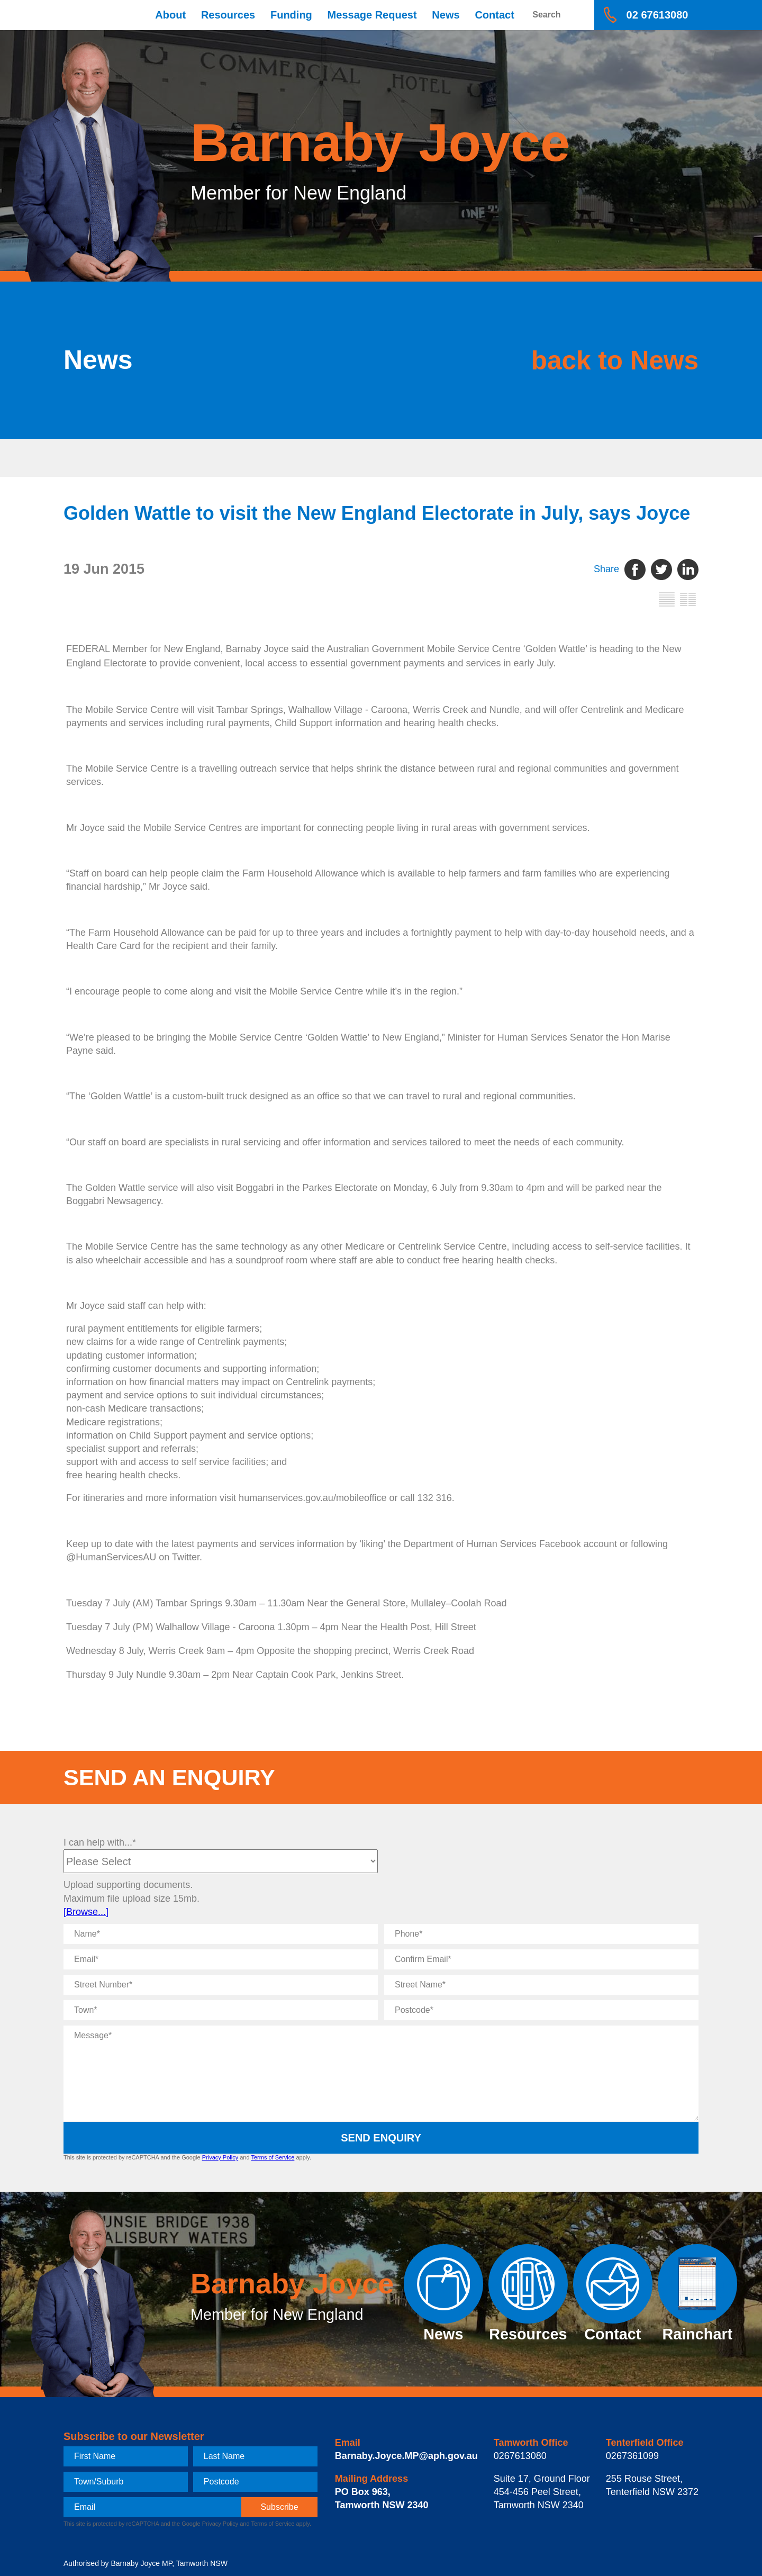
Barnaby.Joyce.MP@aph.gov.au (406, 2456)
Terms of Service (272, 2157)
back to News (601, 360)
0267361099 (632, 2456)
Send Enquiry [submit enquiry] (381, 2138)
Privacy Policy (220, 2157)
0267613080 (520, 2456)
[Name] (221, 1934)
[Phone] (541, 1934)
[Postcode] (541, 2010)
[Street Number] (221, 1985)
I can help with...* (100, 1842)
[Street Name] (541, 1985)
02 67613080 (657, 15)
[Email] (221, 1959)
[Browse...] (86, 1911)
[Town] (221, 2010)
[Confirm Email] (541, 1959)
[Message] (381, 2073)
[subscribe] (279, 2507)
